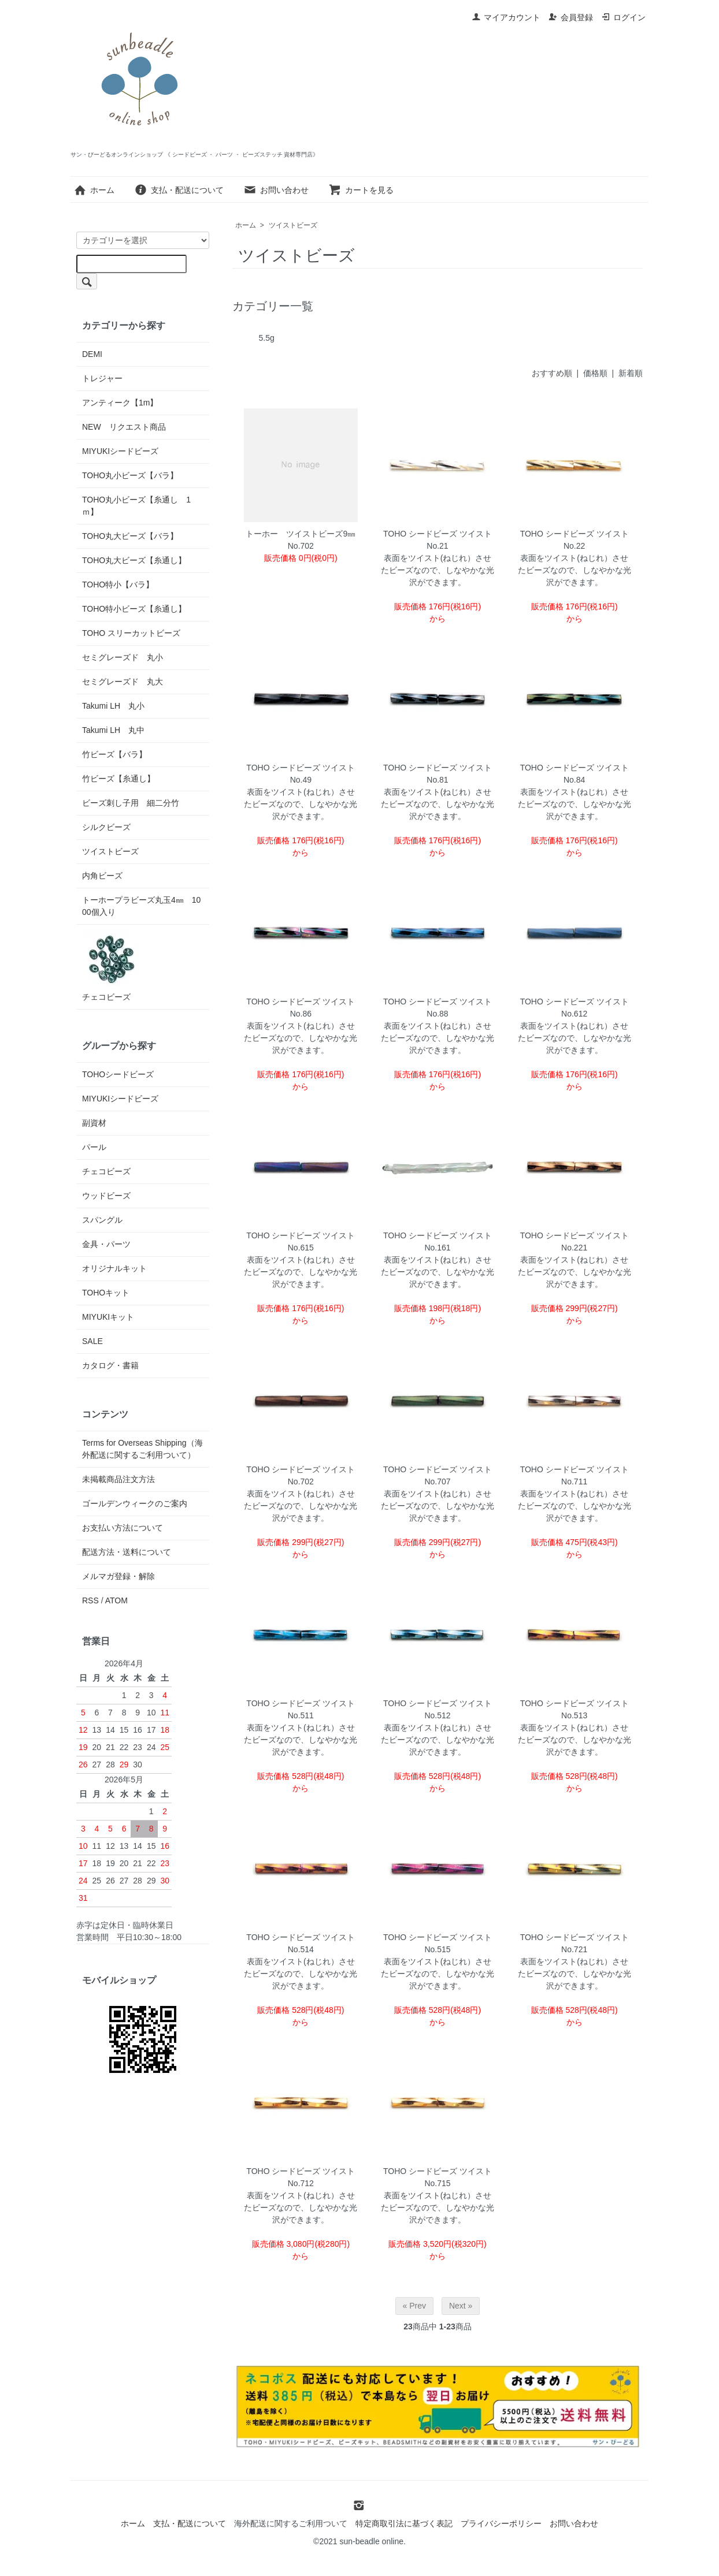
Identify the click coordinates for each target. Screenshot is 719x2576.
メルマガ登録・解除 (118, 1576)
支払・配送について (179, 190)
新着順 (630, 373)
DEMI (92, 354)
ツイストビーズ (293, 225)
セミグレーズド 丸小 (122, 657)
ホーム (93, 190)
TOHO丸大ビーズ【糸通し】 (134, 560)
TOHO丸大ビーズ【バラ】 (130, 536)
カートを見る (361, 190)
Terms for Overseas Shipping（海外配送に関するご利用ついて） (142, 1449)
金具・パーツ (106, 1244)
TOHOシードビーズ (118, 1074)
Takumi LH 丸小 (113, 705)
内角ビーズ (102, 875)
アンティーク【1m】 (120, 402)
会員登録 (570, 17)
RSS (90, 1600)
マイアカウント (506, 17)
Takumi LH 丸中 (113, 730)
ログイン (623, 17)
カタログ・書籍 (110, 1365)
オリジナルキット (114, 1268)
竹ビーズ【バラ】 (114, 754)
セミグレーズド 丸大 (122, 681)
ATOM (116, 1600)
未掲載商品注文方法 (118, 1479)
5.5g (267, 338)
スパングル (102, 1219)
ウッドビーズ (106, 1195)
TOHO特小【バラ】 (118, 584)
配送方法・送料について (126, 1552)
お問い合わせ (276, 190)
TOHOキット (105, 1292)
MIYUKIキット (108, 1316)
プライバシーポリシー (501, 2523)
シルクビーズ (106, 827)
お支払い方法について (122, 1527)
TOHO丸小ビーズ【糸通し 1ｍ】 (136, 505)
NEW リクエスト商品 (124, 426)
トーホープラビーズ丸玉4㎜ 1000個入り (141, 906)
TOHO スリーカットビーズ (131, 633)
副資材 (94, 1122)
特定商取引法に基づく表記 (404, 2523)
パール (94, 1147)
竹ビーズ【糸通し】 (118, 778)
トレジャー (102, 378)
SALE (92, 1341)
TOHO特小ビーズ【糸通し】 (134, 608)
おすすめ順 (552, 373)
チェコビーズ (111, 966)
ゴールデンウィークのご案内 (134, 1503)
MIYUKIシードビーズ (120, 451)
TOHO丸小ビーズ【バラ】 (130, 475)
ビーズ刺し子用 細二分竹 (130, 802)
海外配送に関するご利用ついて (290, 2523)
